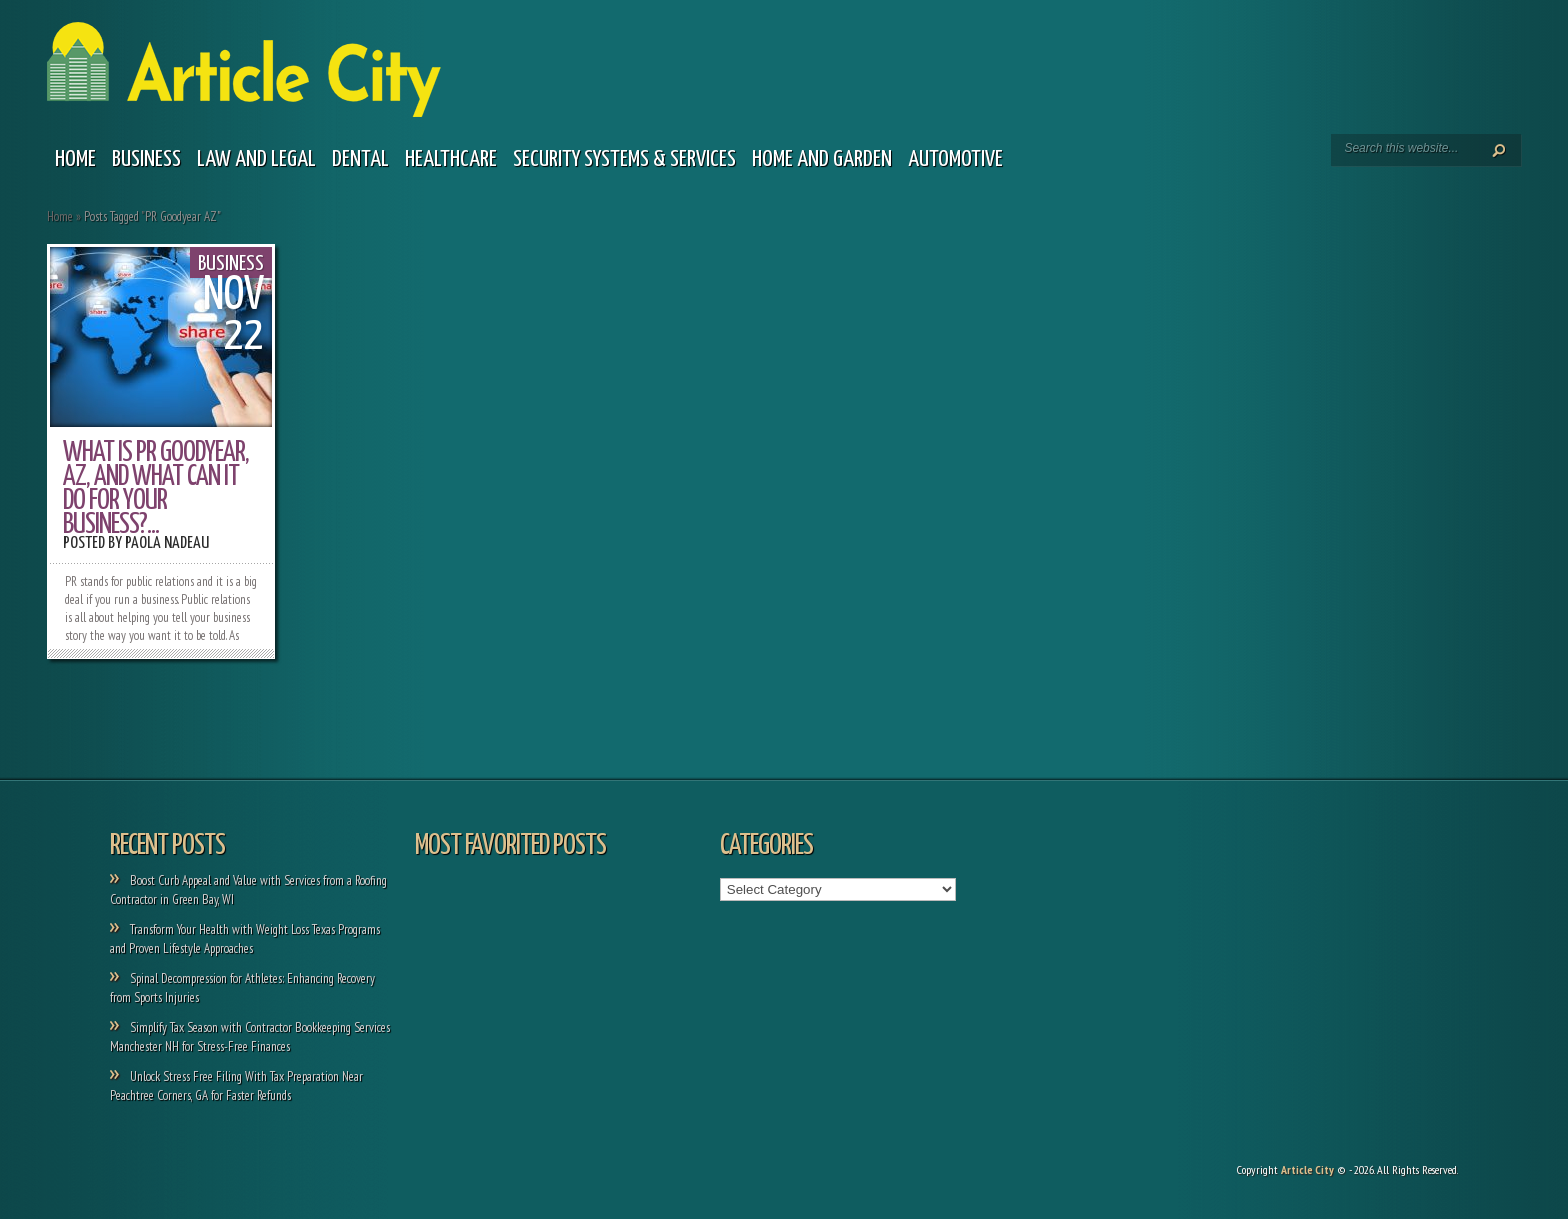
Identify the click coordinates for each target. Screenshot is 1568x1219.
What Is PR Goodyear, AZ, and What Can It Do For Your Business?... (156, 489)
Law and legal (256, 159)
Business (146, 159)
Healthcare (451, 159)
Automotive (955, 159)
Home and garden (822, 159)
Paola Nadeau (167, 543)
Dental (360, 159)
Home (75, 159)
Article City (1307, 1169)
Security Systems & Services (624, 159)
